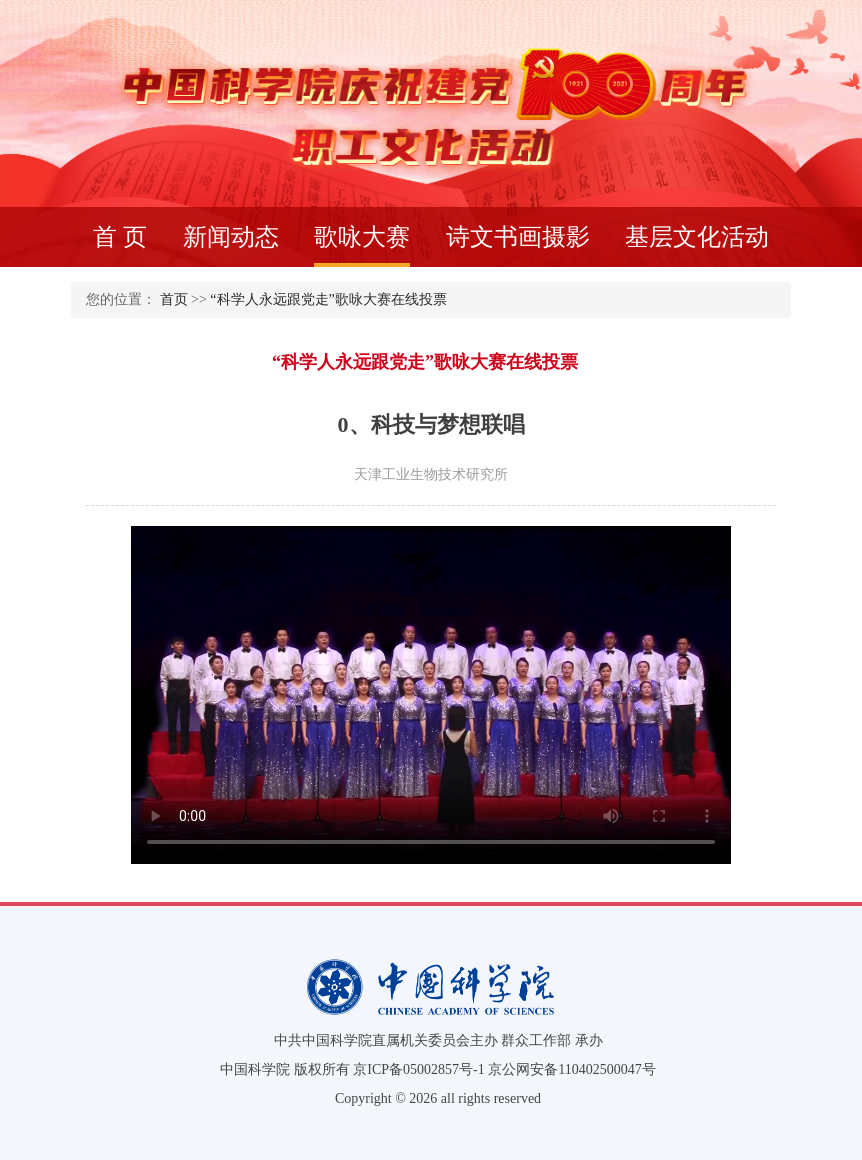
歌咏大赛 (362, 245)
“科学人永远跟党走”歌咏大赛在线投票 (328, 299)
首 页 (120, 237)
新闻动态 (231, 237)
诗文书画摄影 (518, 237)
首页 (174, 299)
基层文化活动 (697, 237)
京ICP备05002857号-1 (418, 1069)
